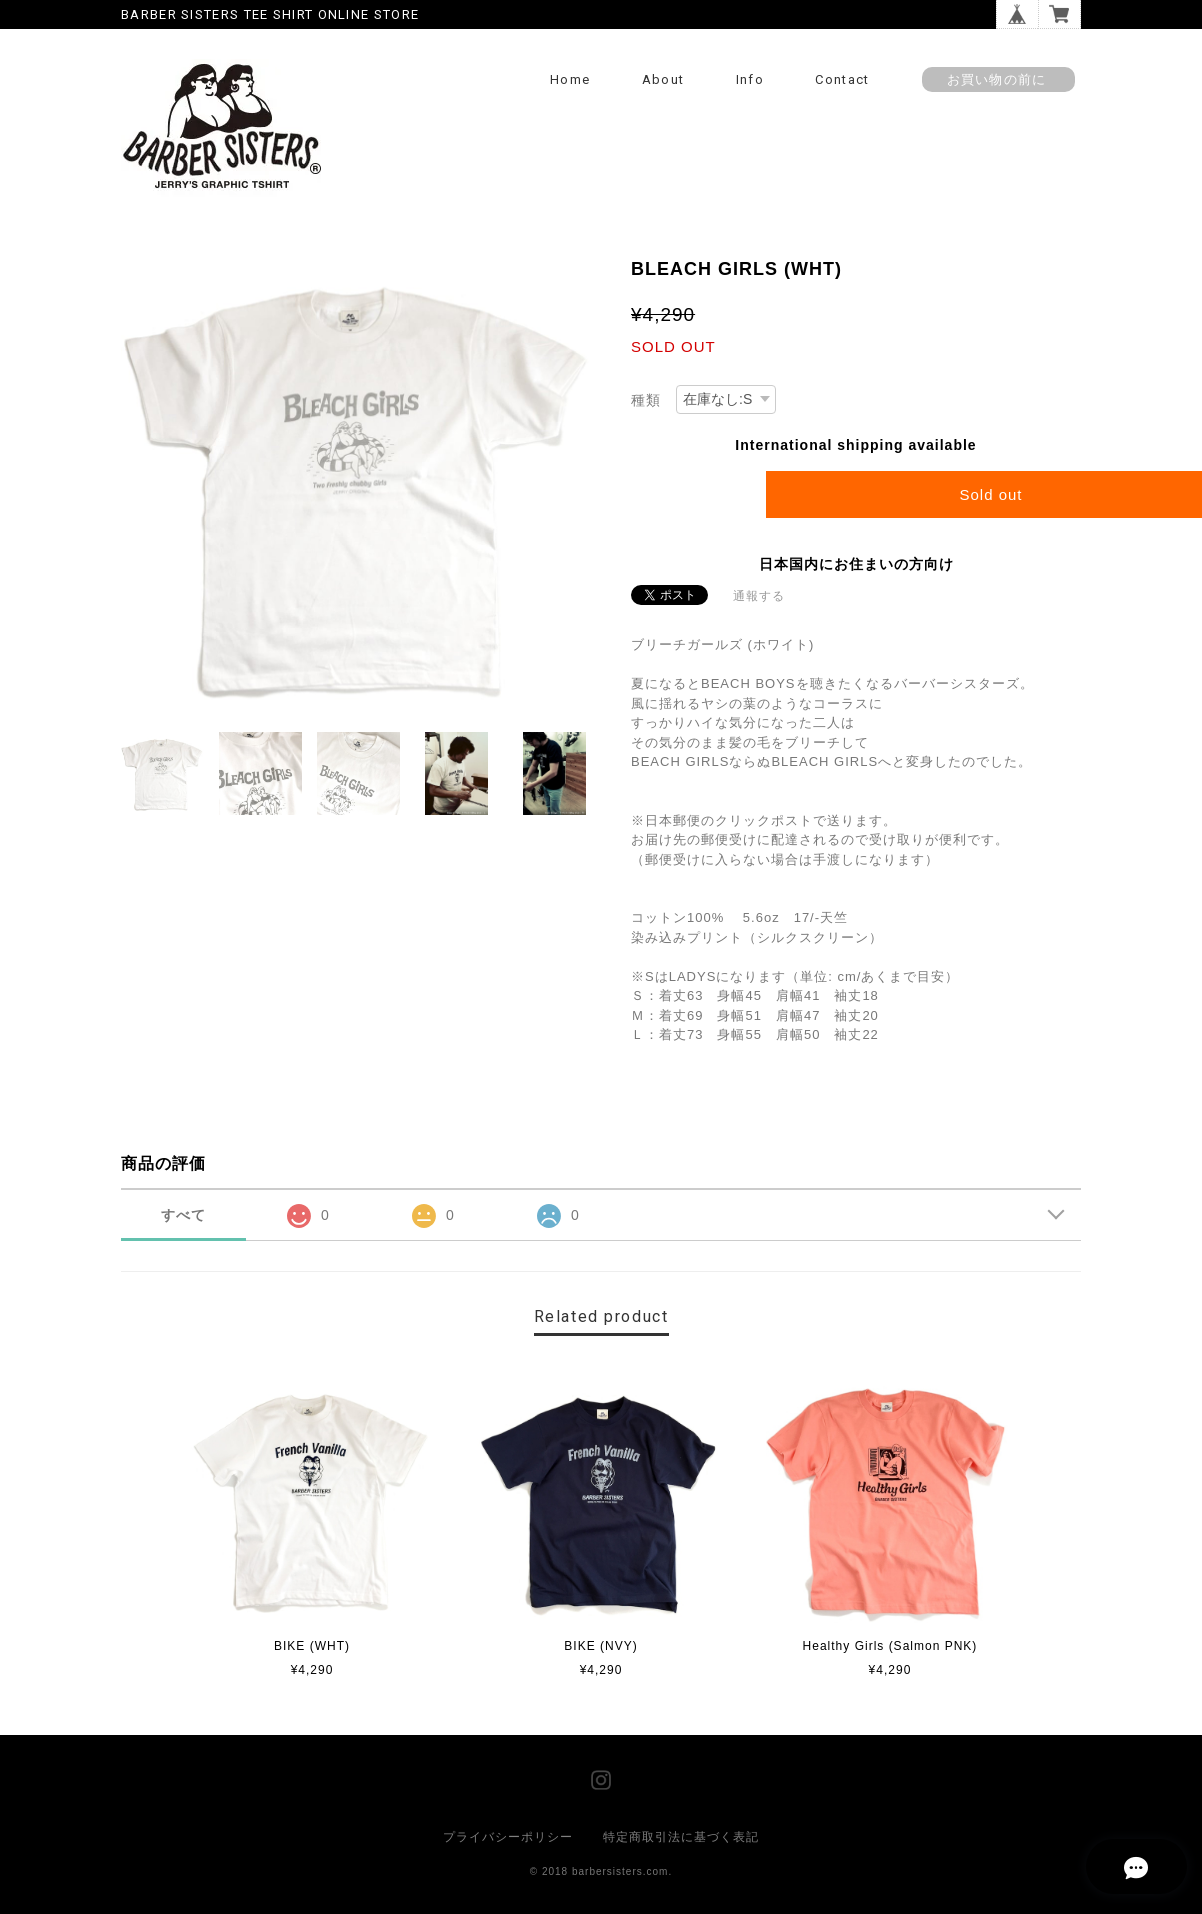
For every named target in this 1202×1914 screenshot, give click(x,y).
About (663, 79)
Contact (842, 79)
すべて (183, 1215)
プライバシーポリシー (508, 1837)
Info (750, 79)
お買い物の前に (998, 79)
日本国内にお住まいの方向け (856, 564)
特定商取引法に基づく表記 (681, 1837)
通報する (759, 596)
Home (570, 79)
